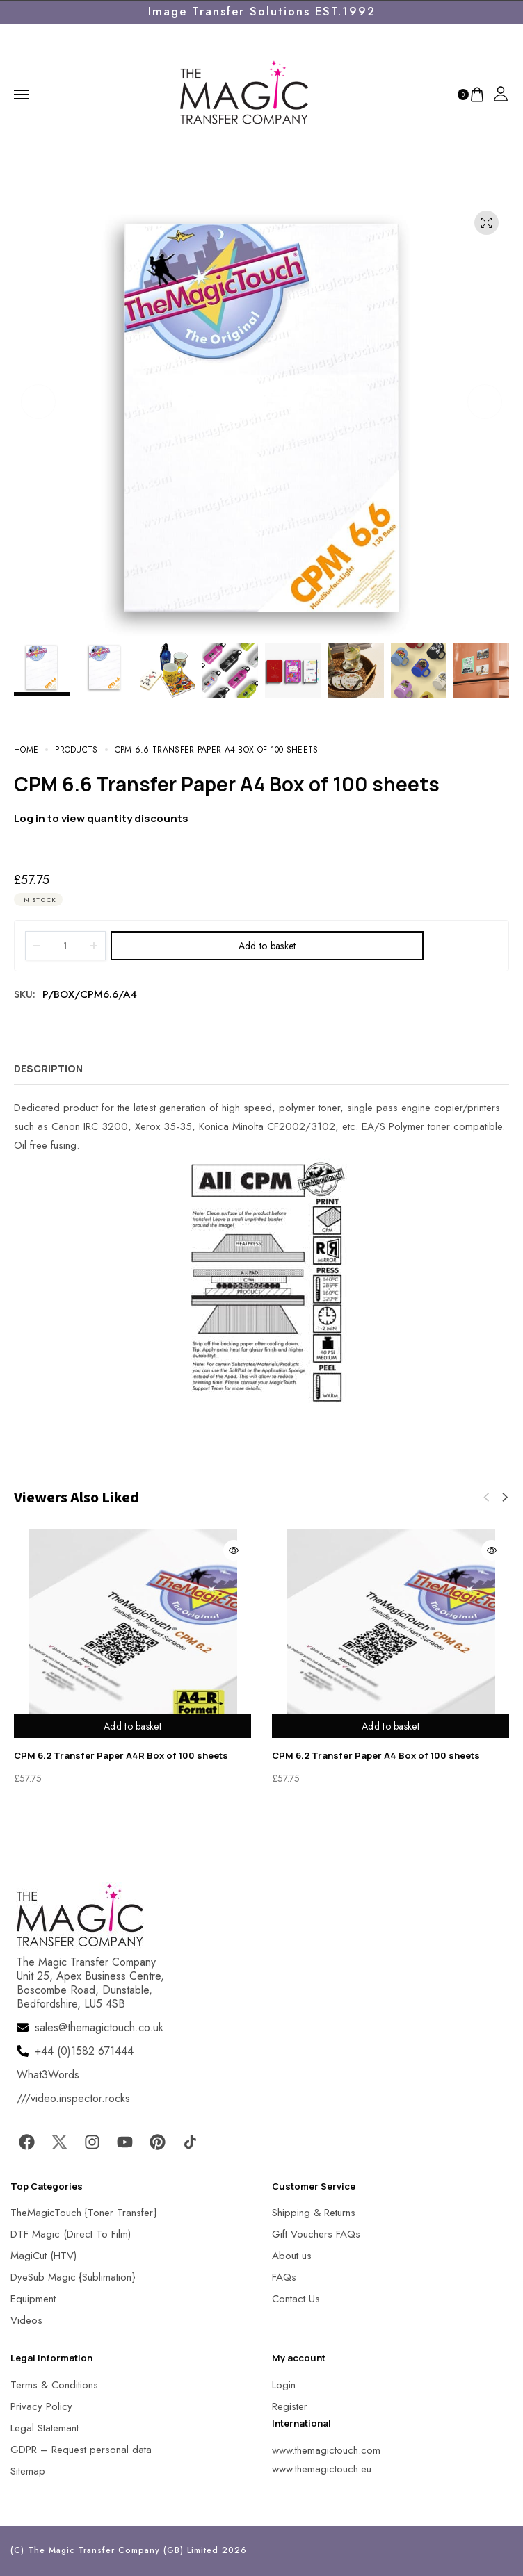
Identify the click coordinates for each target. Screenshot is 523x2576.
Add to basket (267, 946)
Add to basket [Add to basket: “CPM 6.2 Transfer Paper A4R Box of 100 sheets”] (132, 1726)
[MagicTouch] (244, 93)
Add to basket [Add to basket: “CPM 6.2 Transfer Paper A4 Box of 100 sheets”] (390, 1726)
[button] (38, 401)
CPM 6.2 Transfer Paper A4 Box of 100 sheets (376, 1755)
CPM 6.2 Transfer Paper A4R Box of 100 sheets (121, 1755)
